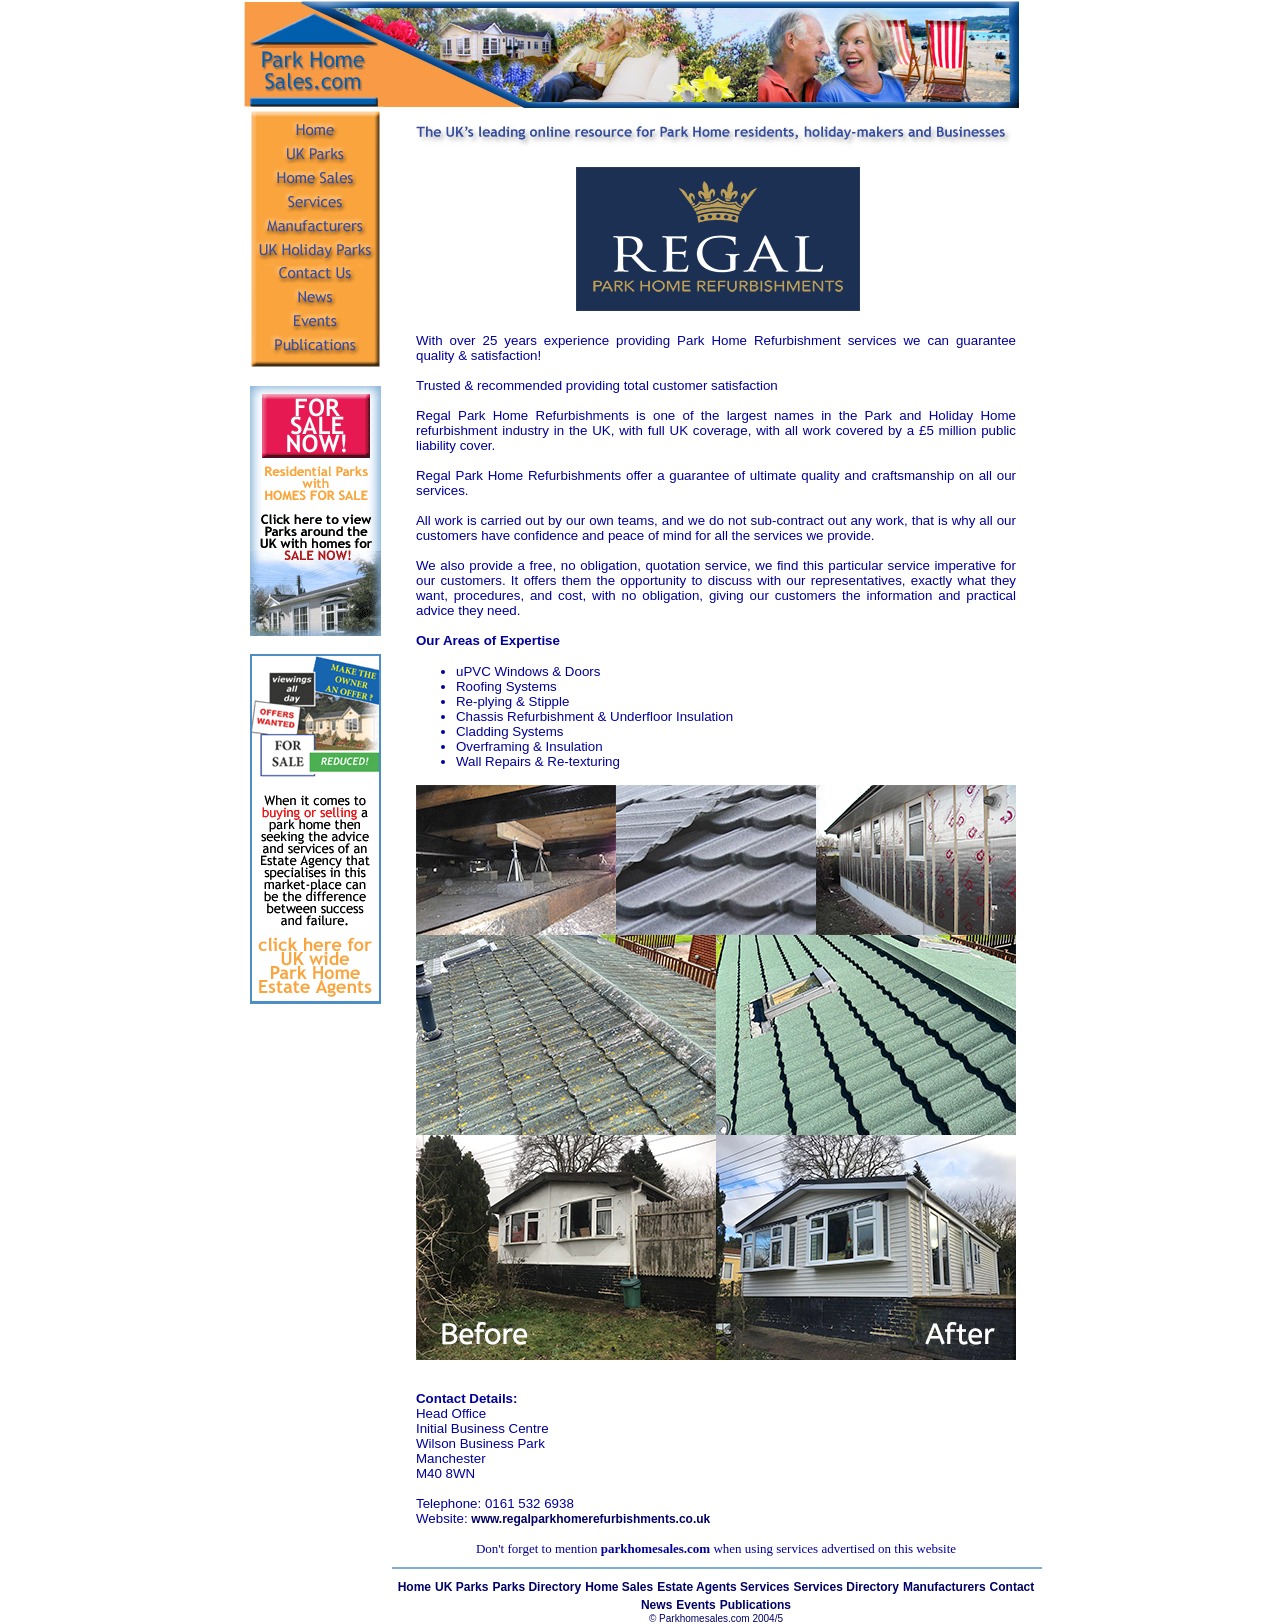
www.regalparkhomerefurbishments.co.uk (590, 1519)
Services (764, 1587)
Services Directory (846, 1587)
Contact (1012, 1587)
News (656, 1605)
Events (695, 1605)
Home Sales (619, 1587)
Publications (755, 1605)
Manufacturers (944, 1587)
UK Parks (461, 1587)
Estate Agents (698, 1587)
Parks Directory (536, 1587)
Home (414, 1587)
